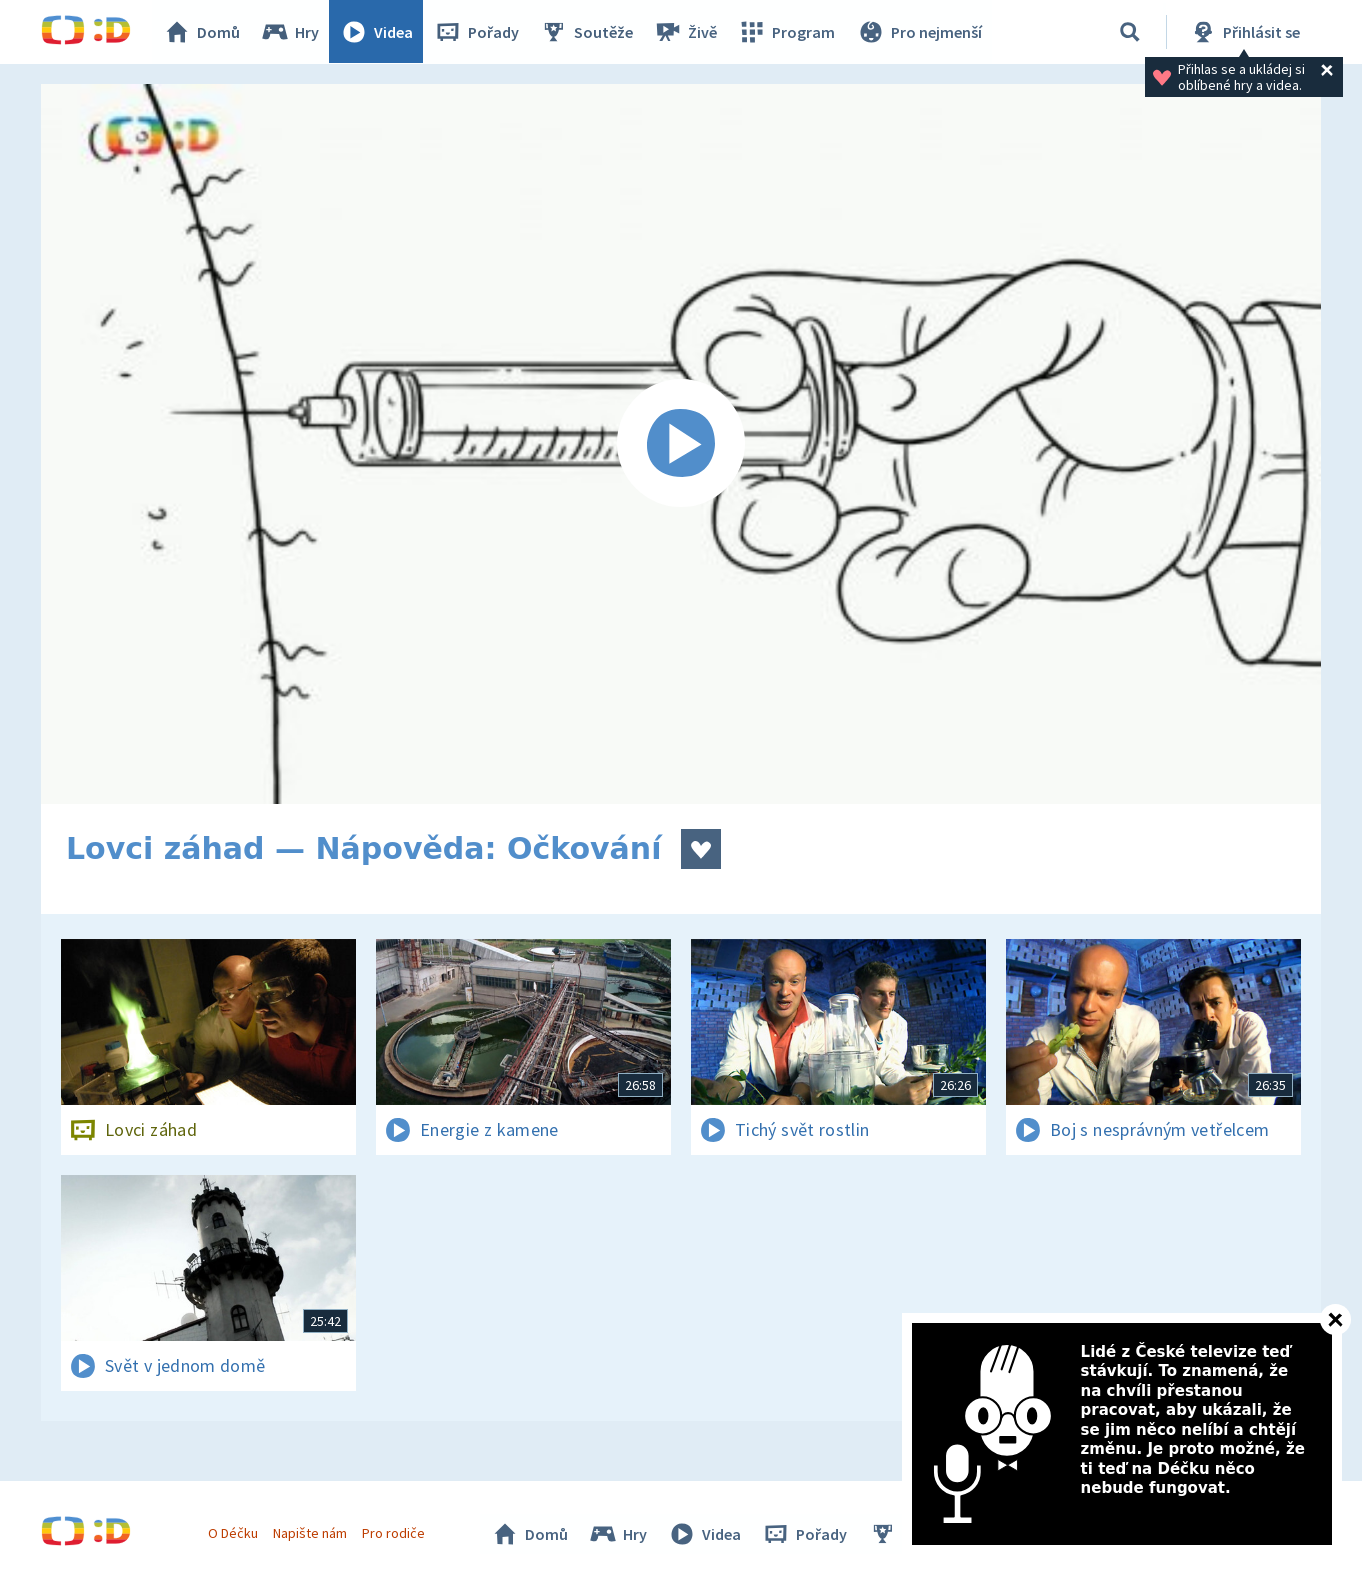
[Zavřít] (1335, 1319)
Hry (290, 32)
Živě (686, 32)
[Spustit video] (681, 444)
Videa (377, 32)
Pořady (477, 32)
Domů (202, 32)
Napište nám (310, 1533)
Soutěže (587, 32)
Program (787, 32)
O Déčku (233, 1533)
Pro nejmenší (919, 32)
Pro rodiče (394, 1533)
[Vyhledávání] (1130, 32)
